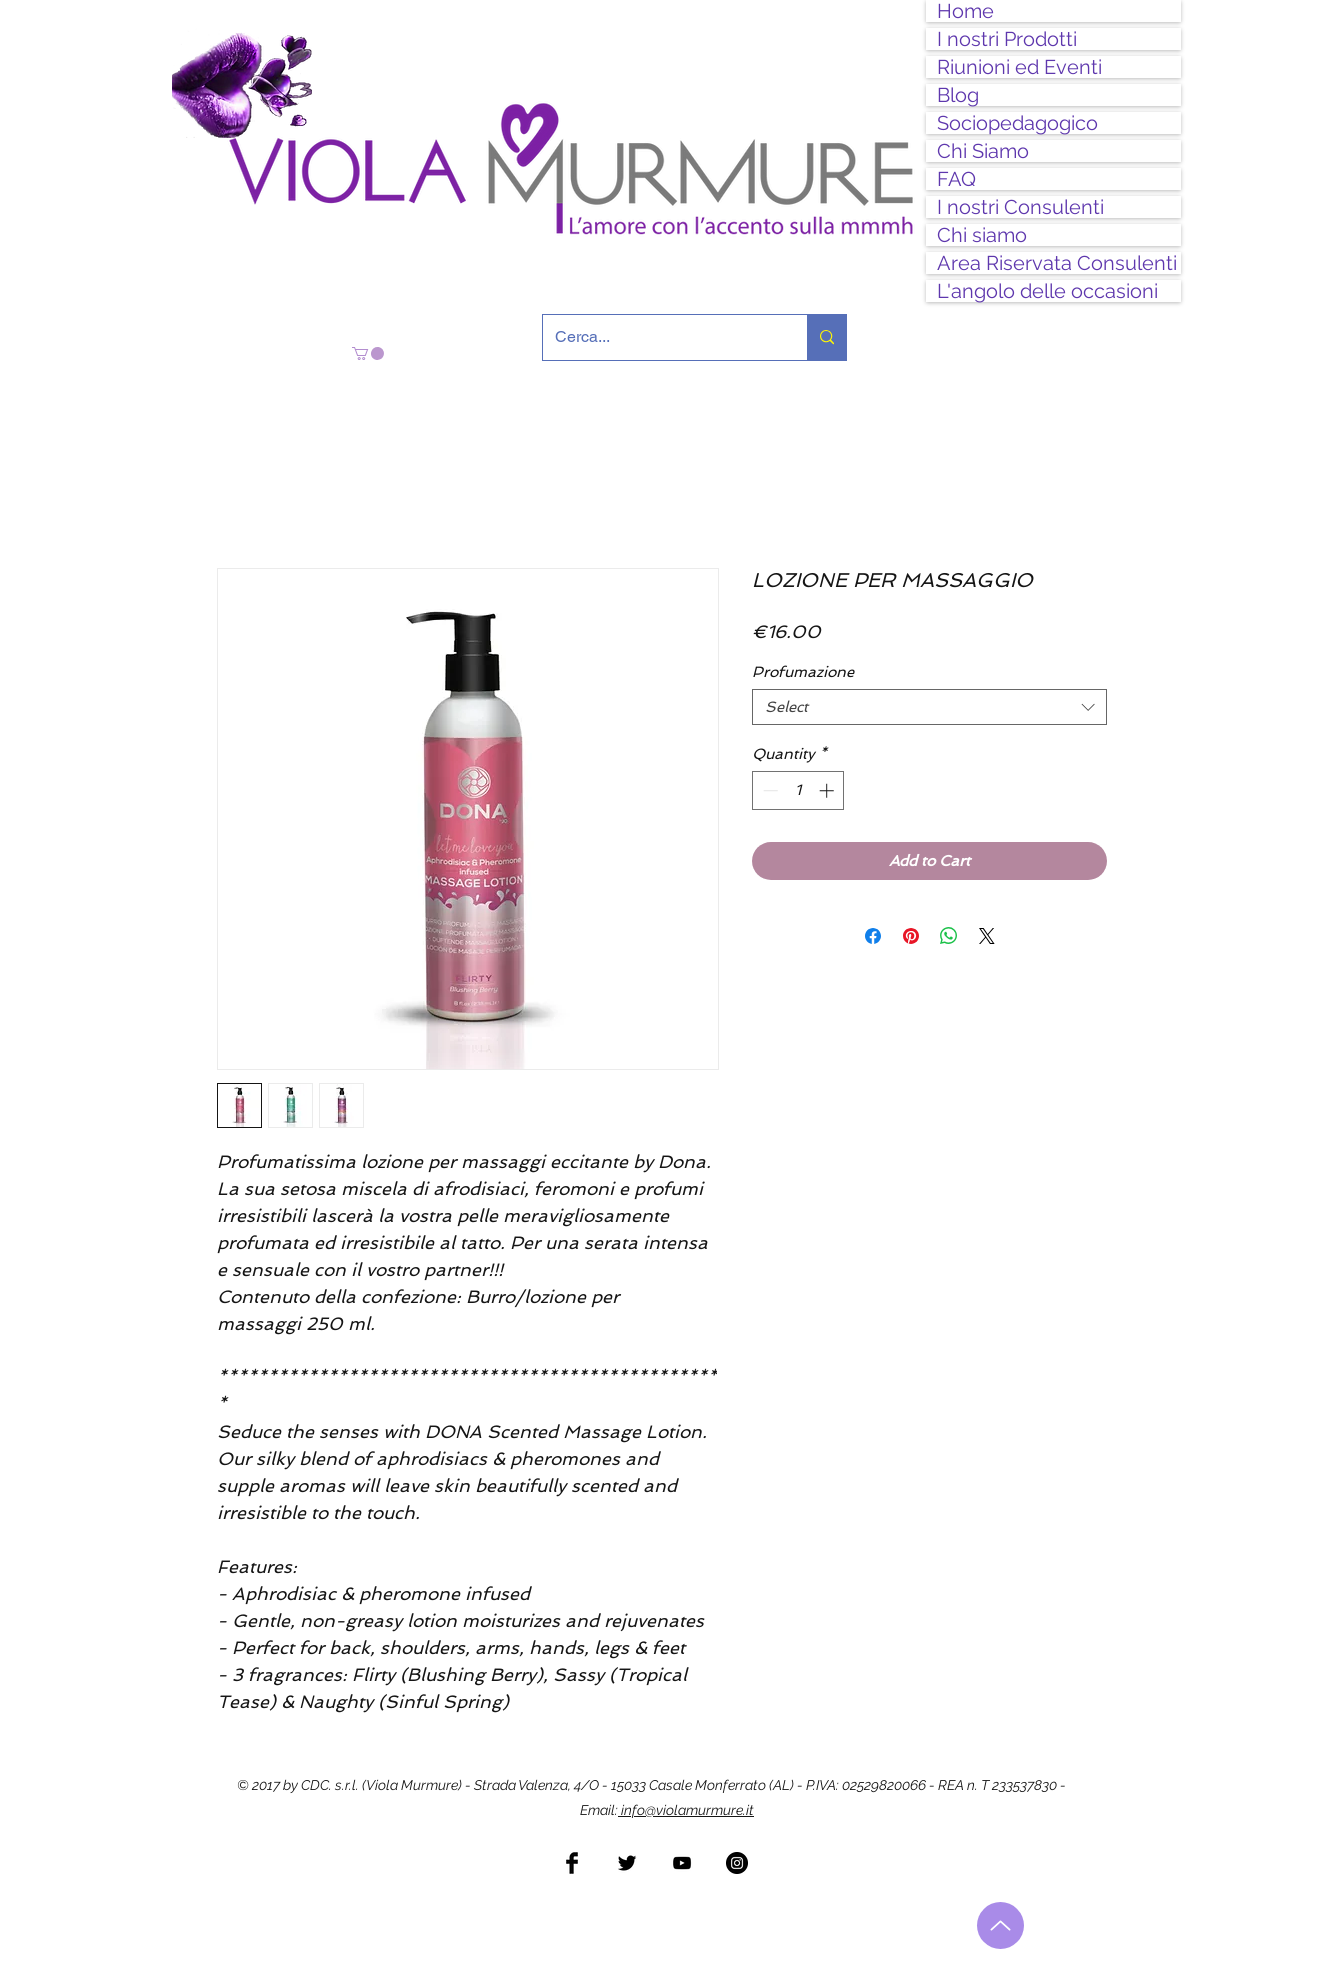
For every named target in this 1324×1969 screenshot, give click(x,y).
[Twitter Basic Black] (627, 1863)
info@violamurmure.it (686, 1810)
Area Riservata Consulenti (1057, 263)
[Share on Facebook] (873, 936)
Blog (958, 95)
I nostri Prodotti (1007, 39)
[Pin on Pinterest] (911, 936)
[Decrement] (768, 790)
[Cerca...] (660, 337)
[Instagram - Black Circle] (737, 1863)
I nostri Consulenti (1020, 207)
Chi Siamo (983, 151)
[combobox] (929, 707)
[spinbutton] (798, 790)
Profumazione (803, 672)
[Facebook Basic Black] (572, 1863)
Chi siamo (982, 235)
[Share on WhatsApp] (949, 936)
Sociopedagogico (1017, 123)
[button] (368, 353)
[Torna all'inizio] (1000, 1925)
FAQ (956, 179)
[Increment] (828, 790)
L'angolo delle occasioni (1047, 291)
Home (965, 11)
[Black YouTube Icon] (682, 1863)
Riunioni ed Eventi (1019, 67)
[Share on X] (987, 936)
